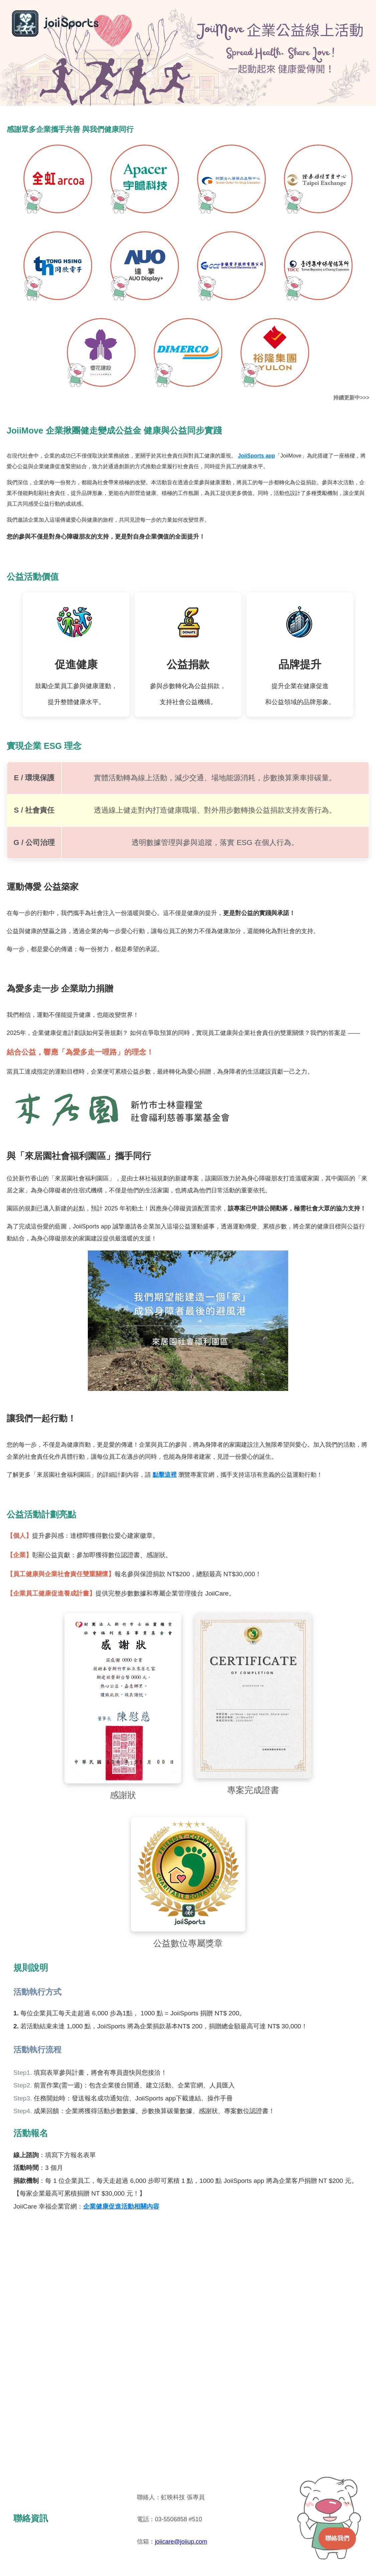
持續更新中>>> (351, 397)
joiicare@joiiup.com (181, 2541)
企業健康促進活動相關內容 (121, 2206)
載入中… (188, 2352)
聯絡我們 (337, 2538)
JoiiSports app (256, 456)
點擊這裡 (165, 1474)
